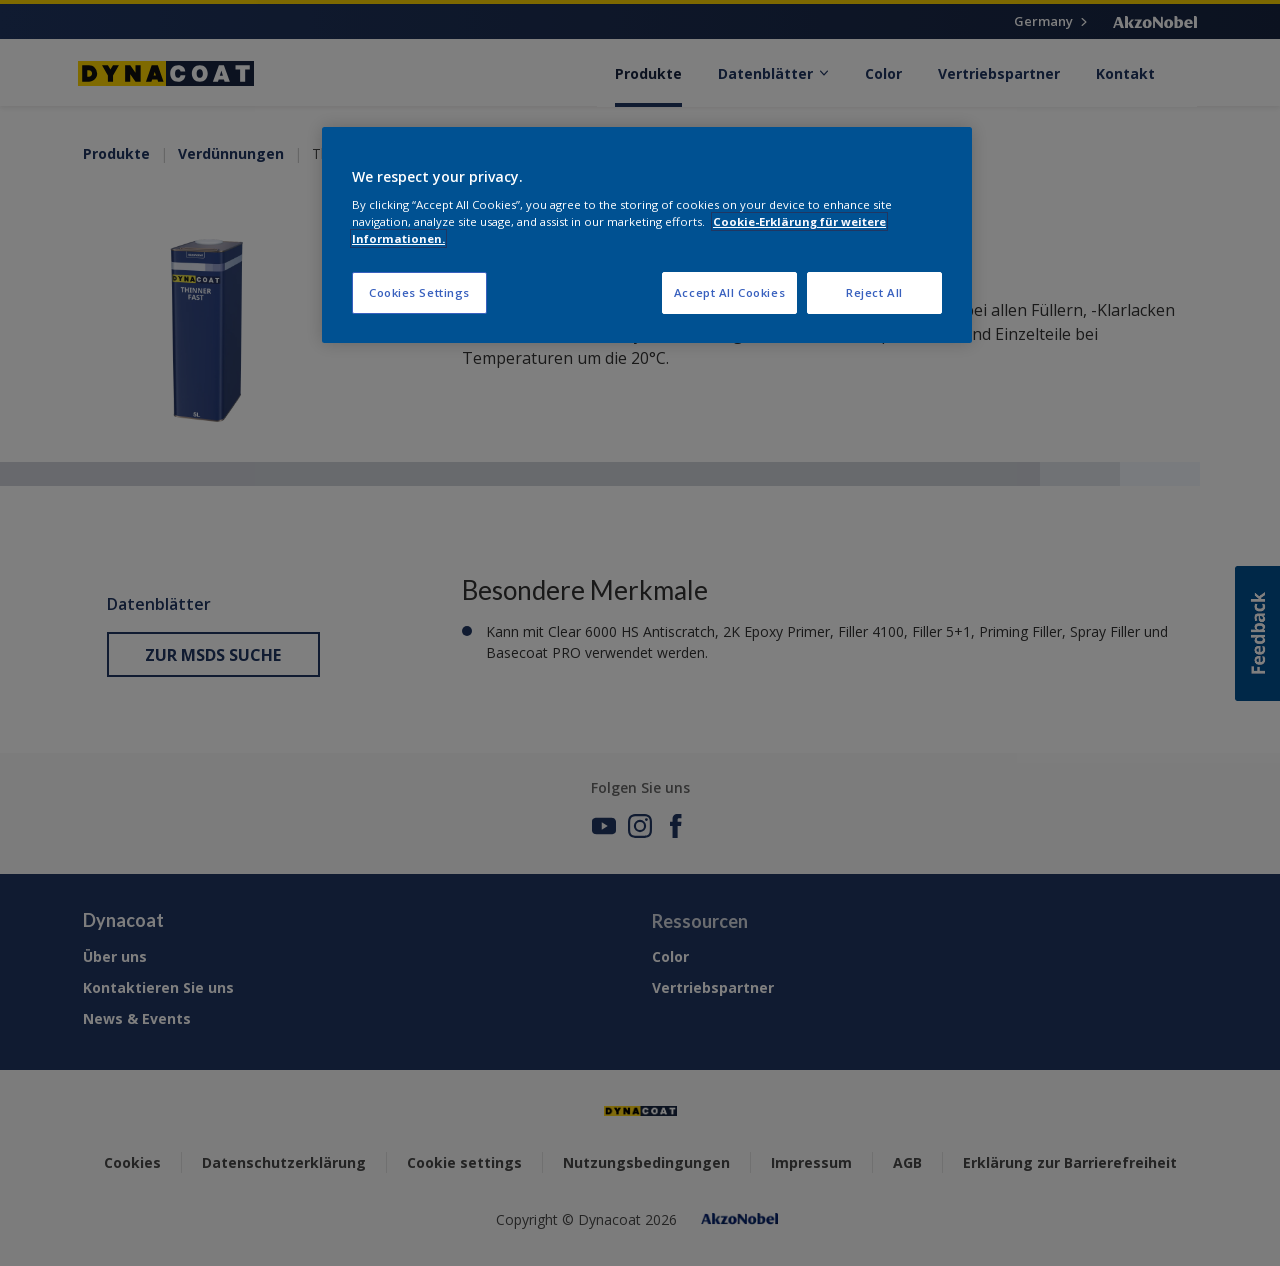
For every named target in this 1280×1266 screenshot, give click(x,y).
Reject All (874, 292)
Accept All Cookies (729, 292)
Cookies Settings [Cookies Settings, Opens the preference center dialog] (419, 292)
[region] (647, 235)
